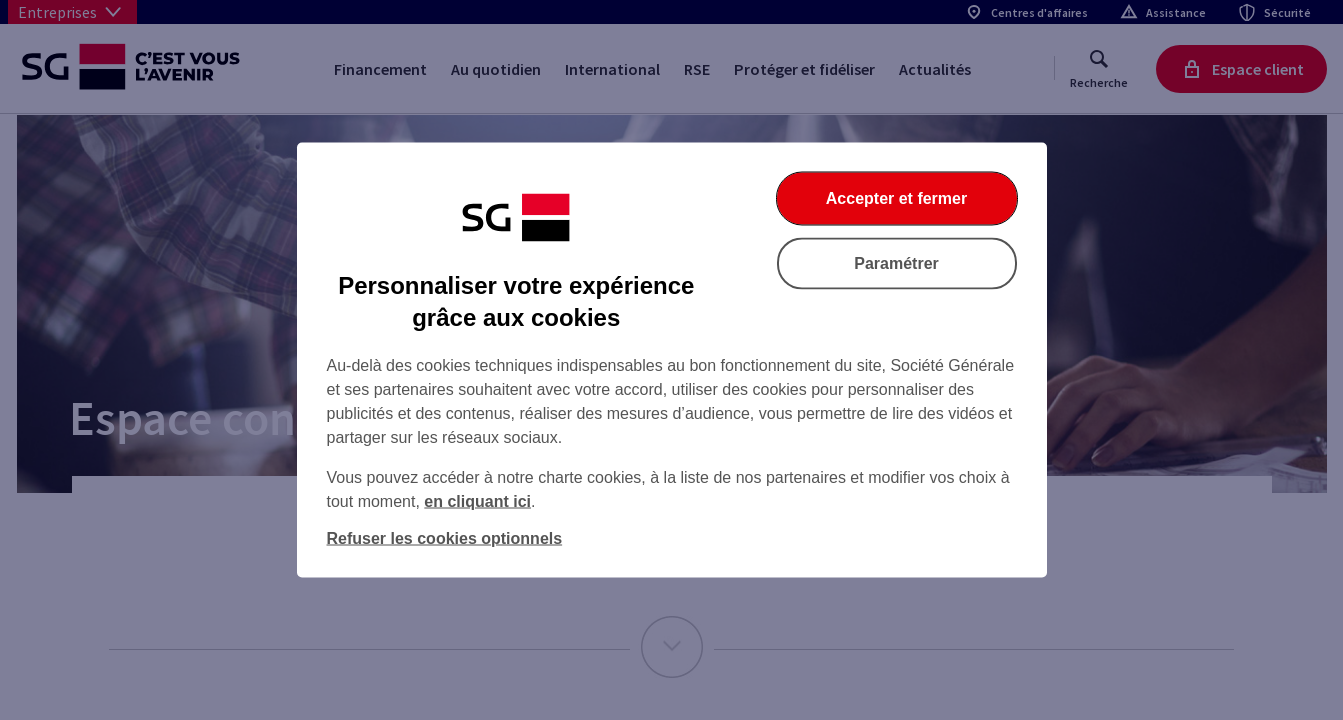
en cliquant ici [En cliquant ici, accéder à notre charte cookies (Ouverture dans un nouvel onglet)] (477, 501)
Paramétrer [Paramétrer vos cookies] (896, 263)
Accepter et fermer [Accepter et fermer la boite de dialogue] (896, 198)
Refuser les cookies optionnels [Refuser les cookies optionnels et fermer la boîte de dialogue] (445, 538)
